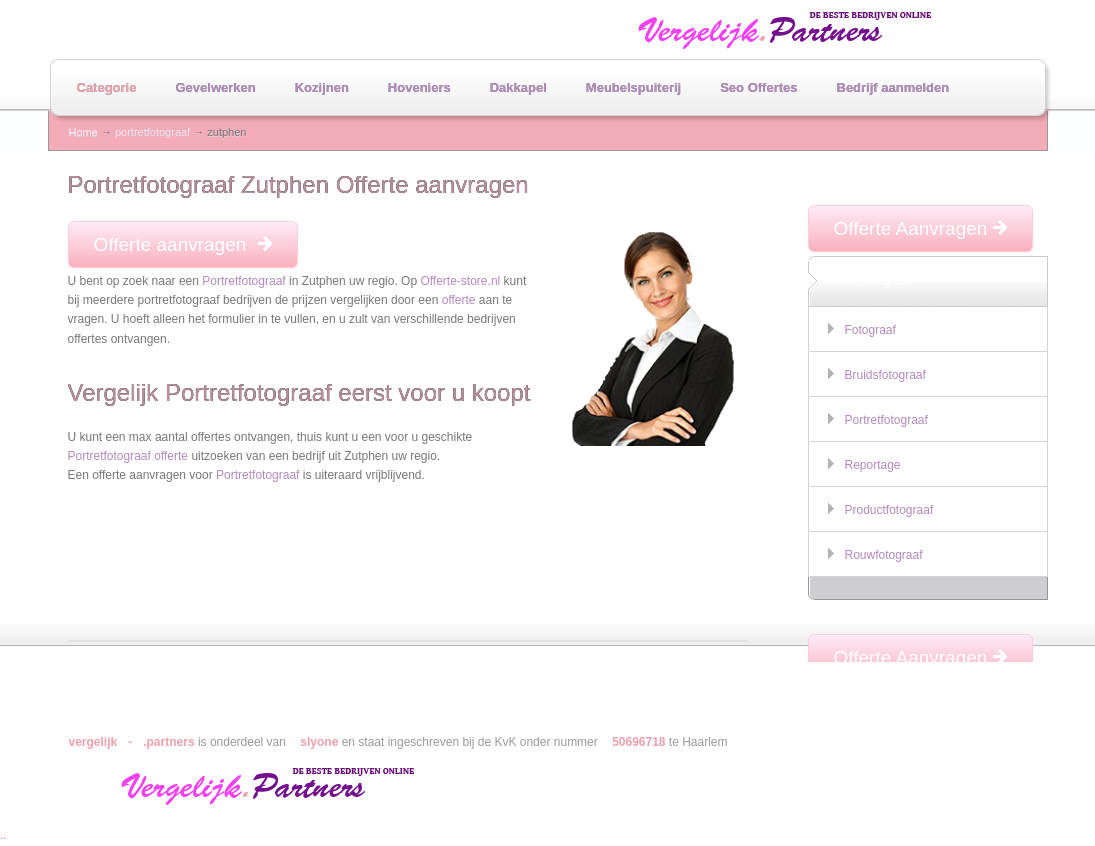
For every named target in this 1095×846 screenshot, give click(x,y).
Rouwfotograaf (884, 555)
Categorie (107, 87)
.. (3, 835)
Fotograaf (870, 330)
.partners (168, 742)
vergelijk (93, 742)
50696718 (638, 742)
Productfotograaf (889, 510)
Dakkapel (518, 87)
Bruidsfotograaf (885, 375)
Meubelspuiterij (633, 87)
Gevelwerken (215, 87)
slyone (319, 742)
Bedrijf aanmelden (893, 87)
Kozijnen (322, 87)
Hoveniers (419, 87)
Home (83, 132)
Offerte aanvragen (183, 244)
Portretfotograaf (243, 281)
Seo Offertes (758, 87)
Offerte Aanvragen (921, 228)
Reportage (873, 465)
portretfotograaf (152, 132)
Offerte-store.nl (460, 281)
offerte (459, 300)
